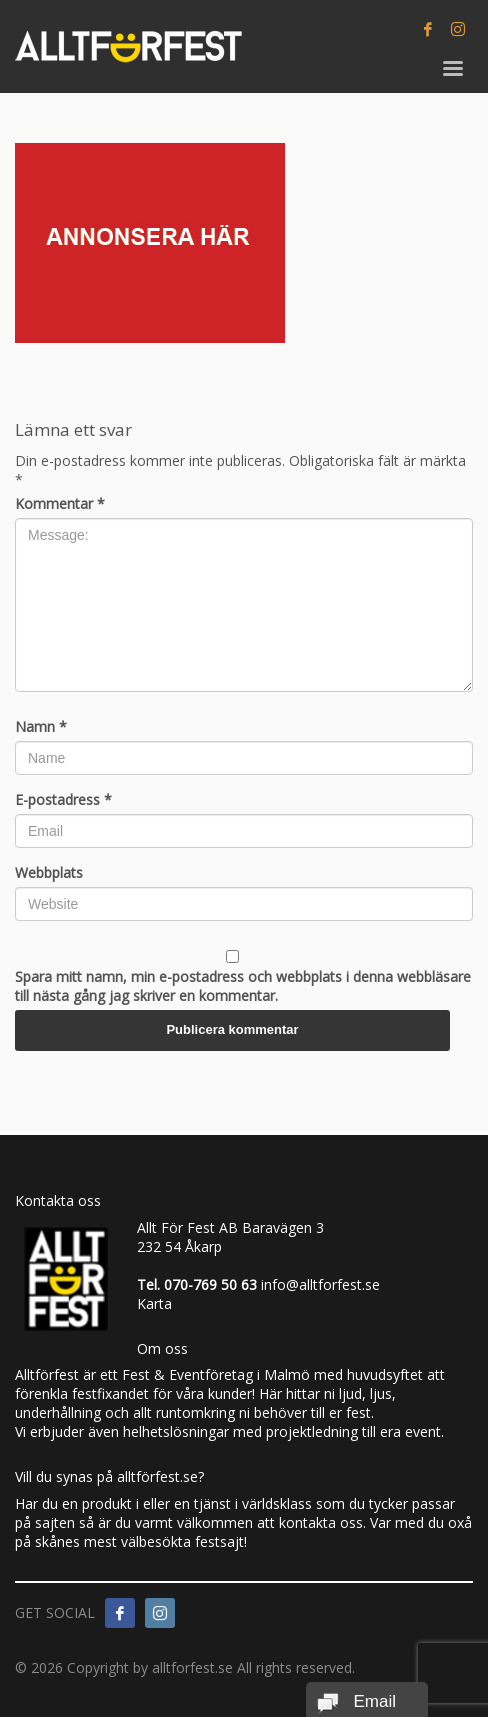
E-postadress (63, 799)
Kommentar (60, 503)
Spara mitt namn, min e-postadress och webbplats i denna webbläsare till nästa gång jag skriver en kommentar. (243, 986)
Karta (154, 1303)
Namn (41, 726)
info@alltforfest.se (320, 1284)
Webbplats (49, 872)
